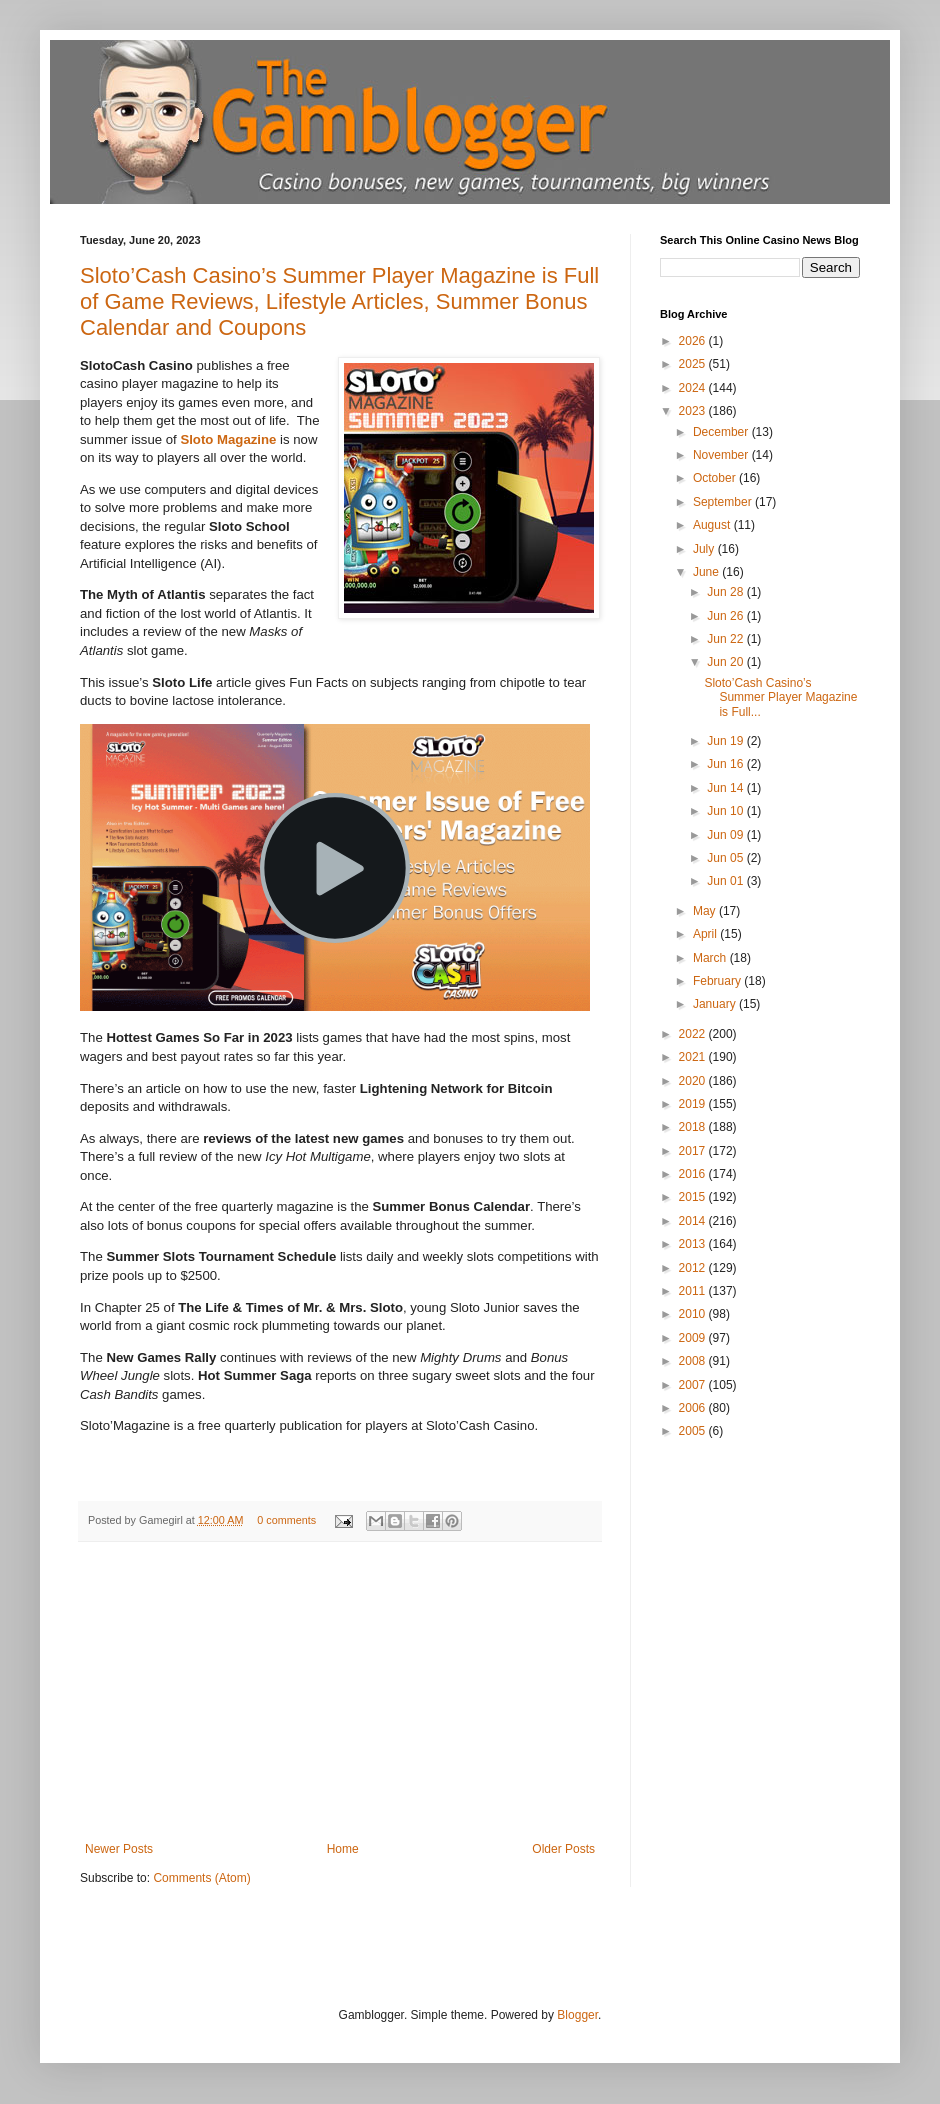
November (722, 455)
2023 (694, 411)
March (711, 958)
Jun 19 (726, 741)
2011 (694, 1291)
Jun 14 (726, 788)
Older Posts (563, 1849)
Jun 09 (726, 835)
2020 (694, 1081)
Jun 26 (726, 616)
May (706, 911)
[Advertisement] (340, 1692)
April (706, 934)
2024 (694, 388)
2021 (694, 1057)
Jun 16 (726, 764)
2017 (694, 1151)
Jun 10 (726, 811)
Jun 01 (726, 881)
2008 (694, 1361)
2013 (694, 1244)
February (718, 981)
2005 (694, 1431)
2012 (694, 1268)
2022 (694, 1034)
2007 (694, 1385)
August (713, 525)
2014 (694, 1221)
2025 (694, 364)
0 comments (286, 1520)
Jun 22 (726, 639)
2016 (694, 1174)
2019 (694, 1104)
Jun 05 (726, 858)
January (716, 1004)
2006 (694, 1408)
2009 (694, 1338)
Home (343, 1849)
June (707, 572)
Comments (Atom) (201, 1878)
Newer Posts (119, 1849)
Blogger (577, 2015)
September (724, 502)
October (716, 478)
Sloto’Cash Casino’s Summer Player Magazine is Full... (780, 697)
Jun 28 (726, 592)
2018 (694, 1127)
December (722, 432)
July (705, 549)
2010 (694, 1314)
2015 (694, 1197)
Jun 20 (726, 662)
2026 (694, 341)
